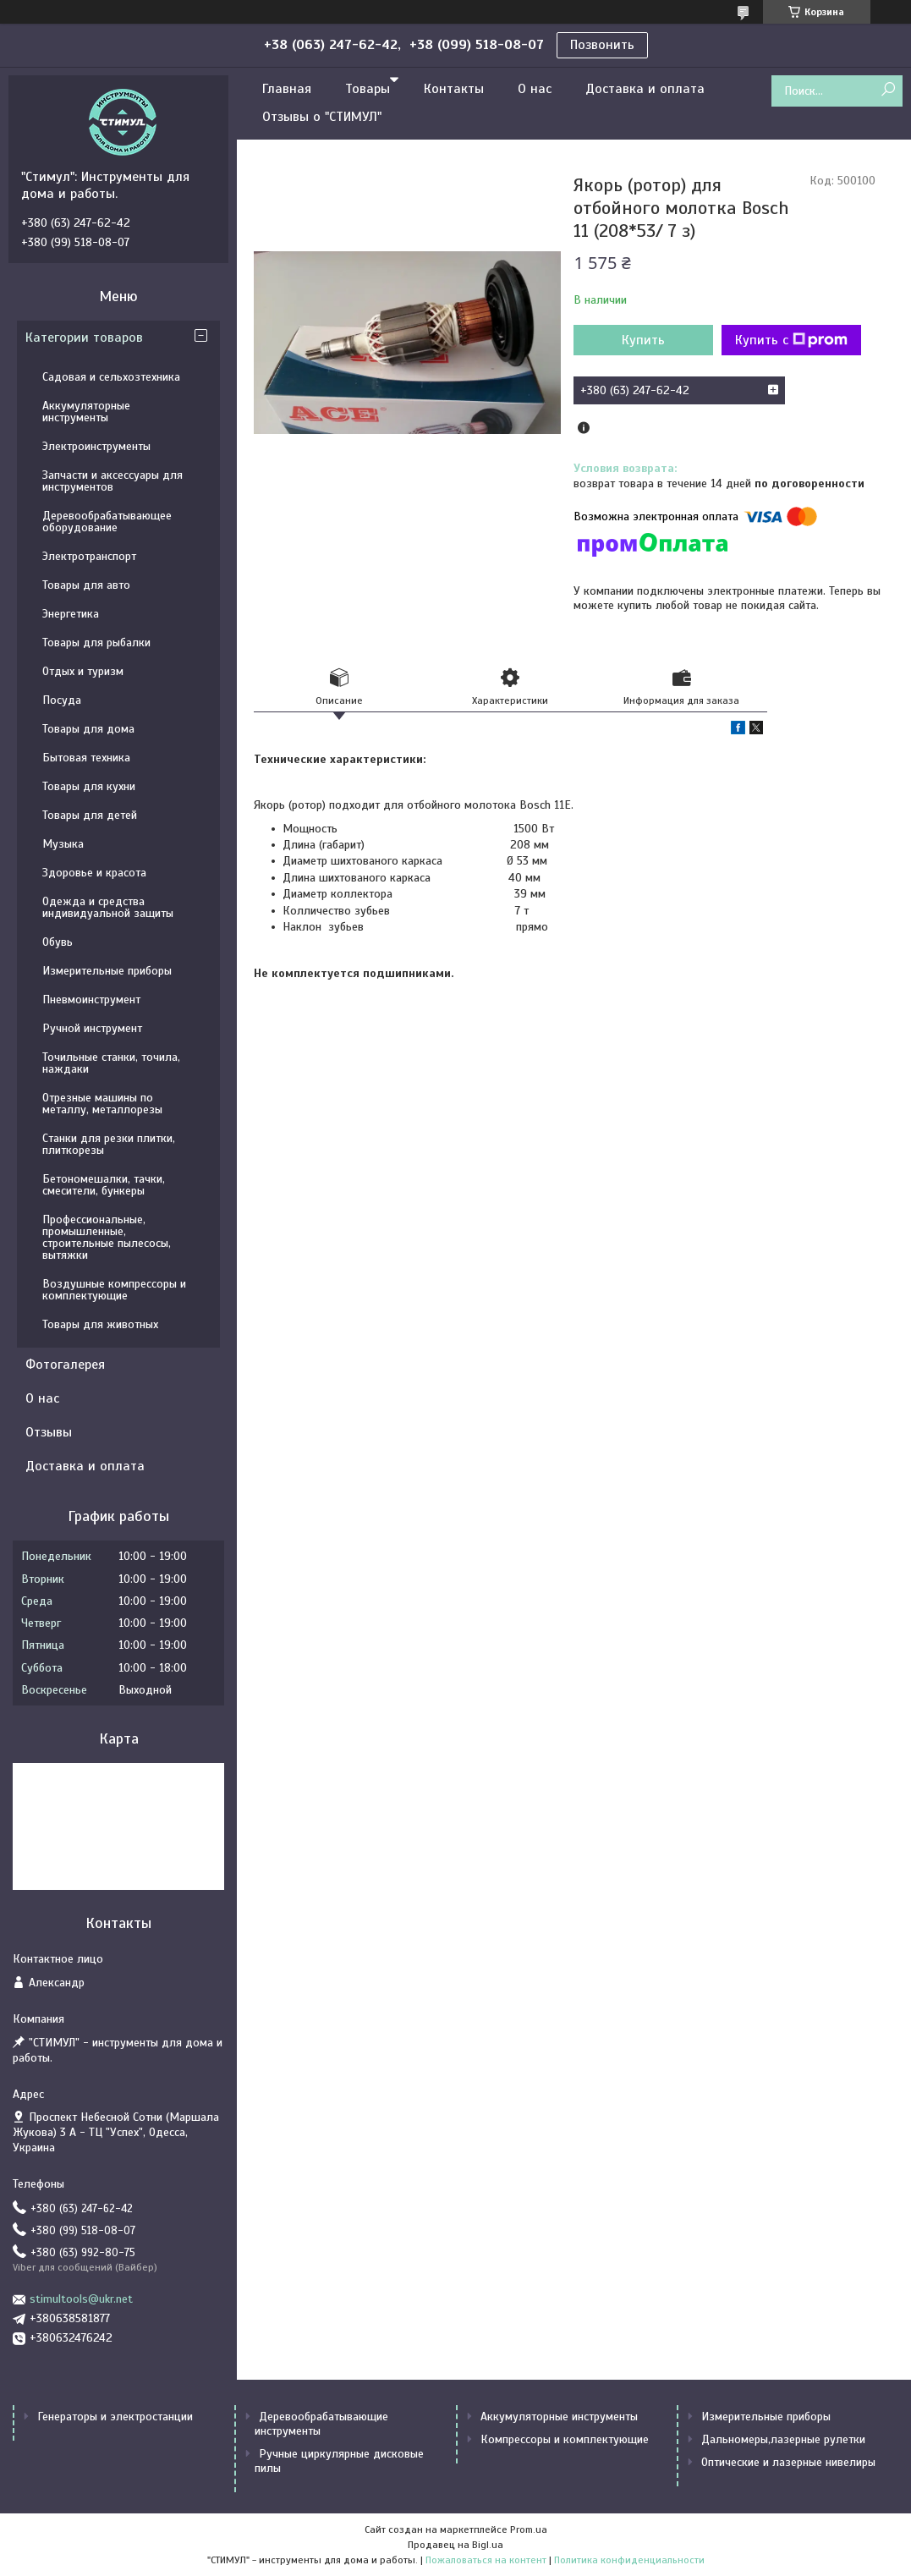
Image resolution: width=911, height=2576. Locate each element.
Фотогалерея (65, 1364)
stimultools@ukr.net (81, 2299)
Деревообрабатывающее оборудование (107, 521)
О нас (535, 88)
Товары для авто (86, 585)
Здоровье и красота (94, 872)
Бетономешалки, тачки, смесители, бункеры (103, 1185)
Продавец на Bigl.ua (455, 2545)
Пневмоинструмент (91, 999)
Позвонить (602, 44)
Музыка (63, 844)
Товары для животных (100, 1324)
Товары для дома (88, 729)
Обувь (57, 942)
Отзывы (48, 1432)
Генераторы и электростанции (115, 2416)
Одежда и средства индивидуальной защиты (107, 907)
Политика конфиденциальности (629, 2560)
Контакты (454, 88)
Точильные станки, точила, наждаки (111, 1063)
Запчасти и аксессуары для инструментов (112, 481)
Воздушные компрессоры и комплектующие (114, 1290)
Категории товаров (84, 337)
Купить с (791, 340)
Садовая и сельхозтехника (111, 377)
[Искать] (888, 90)
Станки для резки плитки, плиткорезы (108, 1144)
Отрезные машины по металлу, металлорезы (102, 1103)
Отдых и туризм (82, 671)
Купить (643, 340)
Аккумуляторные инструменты (86, 411)
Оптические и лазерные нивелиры (788, 2462)
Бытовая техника (86, 757)
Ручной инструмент (92, 1028)
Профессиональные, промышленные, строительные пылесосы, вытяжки (106, 1237)
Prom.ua (528, 2529)
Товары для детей (89, 815)
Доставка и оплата (645, 88)
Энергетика (70, 614)
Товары (367, 88)
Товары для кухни (88, 786)
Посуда (61, 700)
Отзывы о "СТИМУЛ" (321, 116)
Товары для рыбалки (96, 642)
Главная (286, 88)
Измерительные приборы (107, 971)
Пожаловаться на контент (485, 2560)
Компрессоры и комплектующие (564, 2439)
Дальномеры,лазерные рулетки (783, 2439)
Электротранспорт (89, 556)
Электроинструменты (96, 446)
